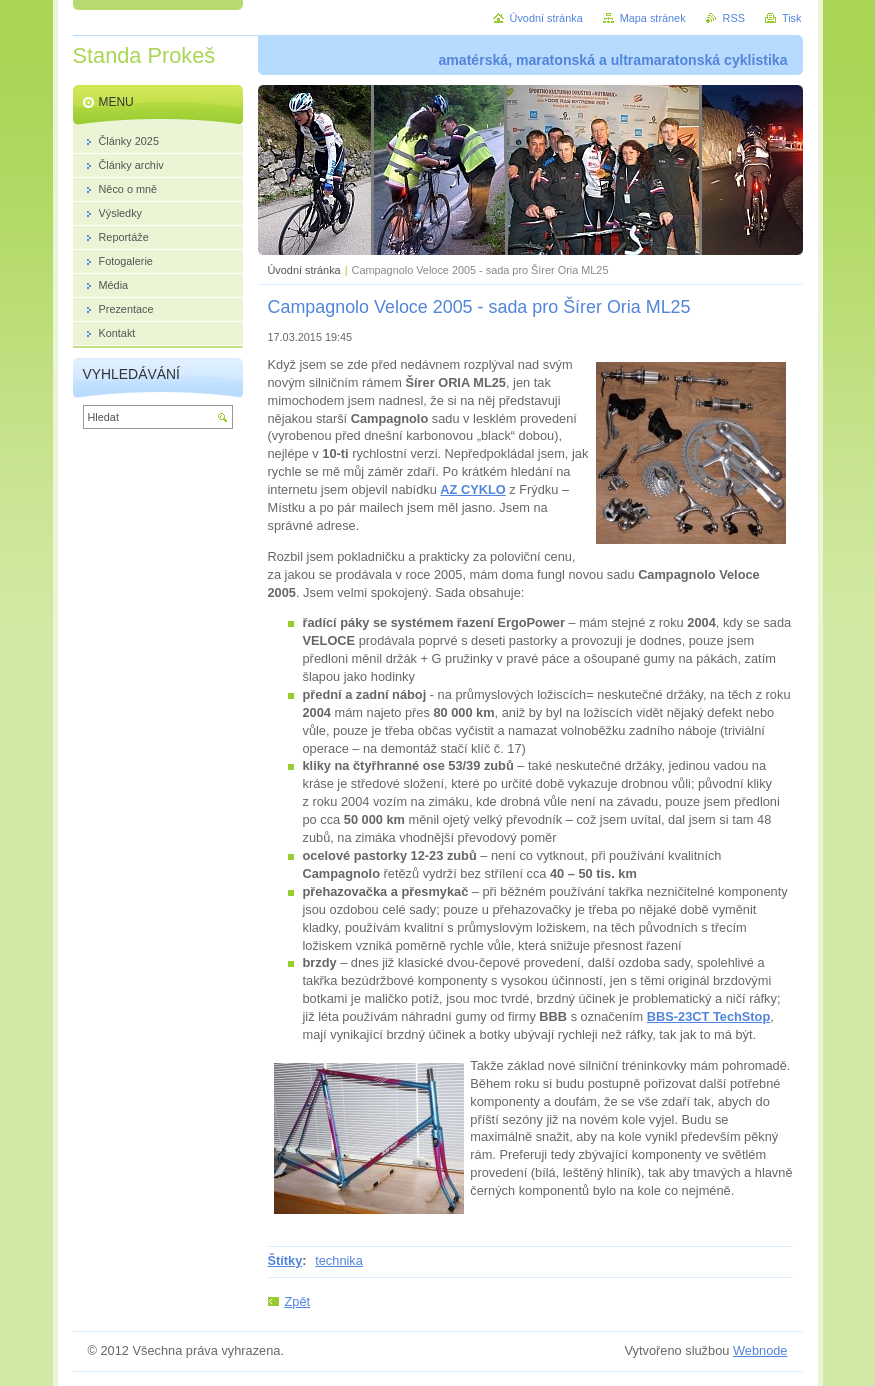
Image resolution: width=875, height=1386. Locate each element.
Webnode (760, 1350)
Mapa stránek (653, 18)
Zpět (298, 1301)
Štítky (285, 1260)
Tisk (792, 18)
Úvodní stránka (304, 270)
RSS (734, 18)
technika (339, 1260)
